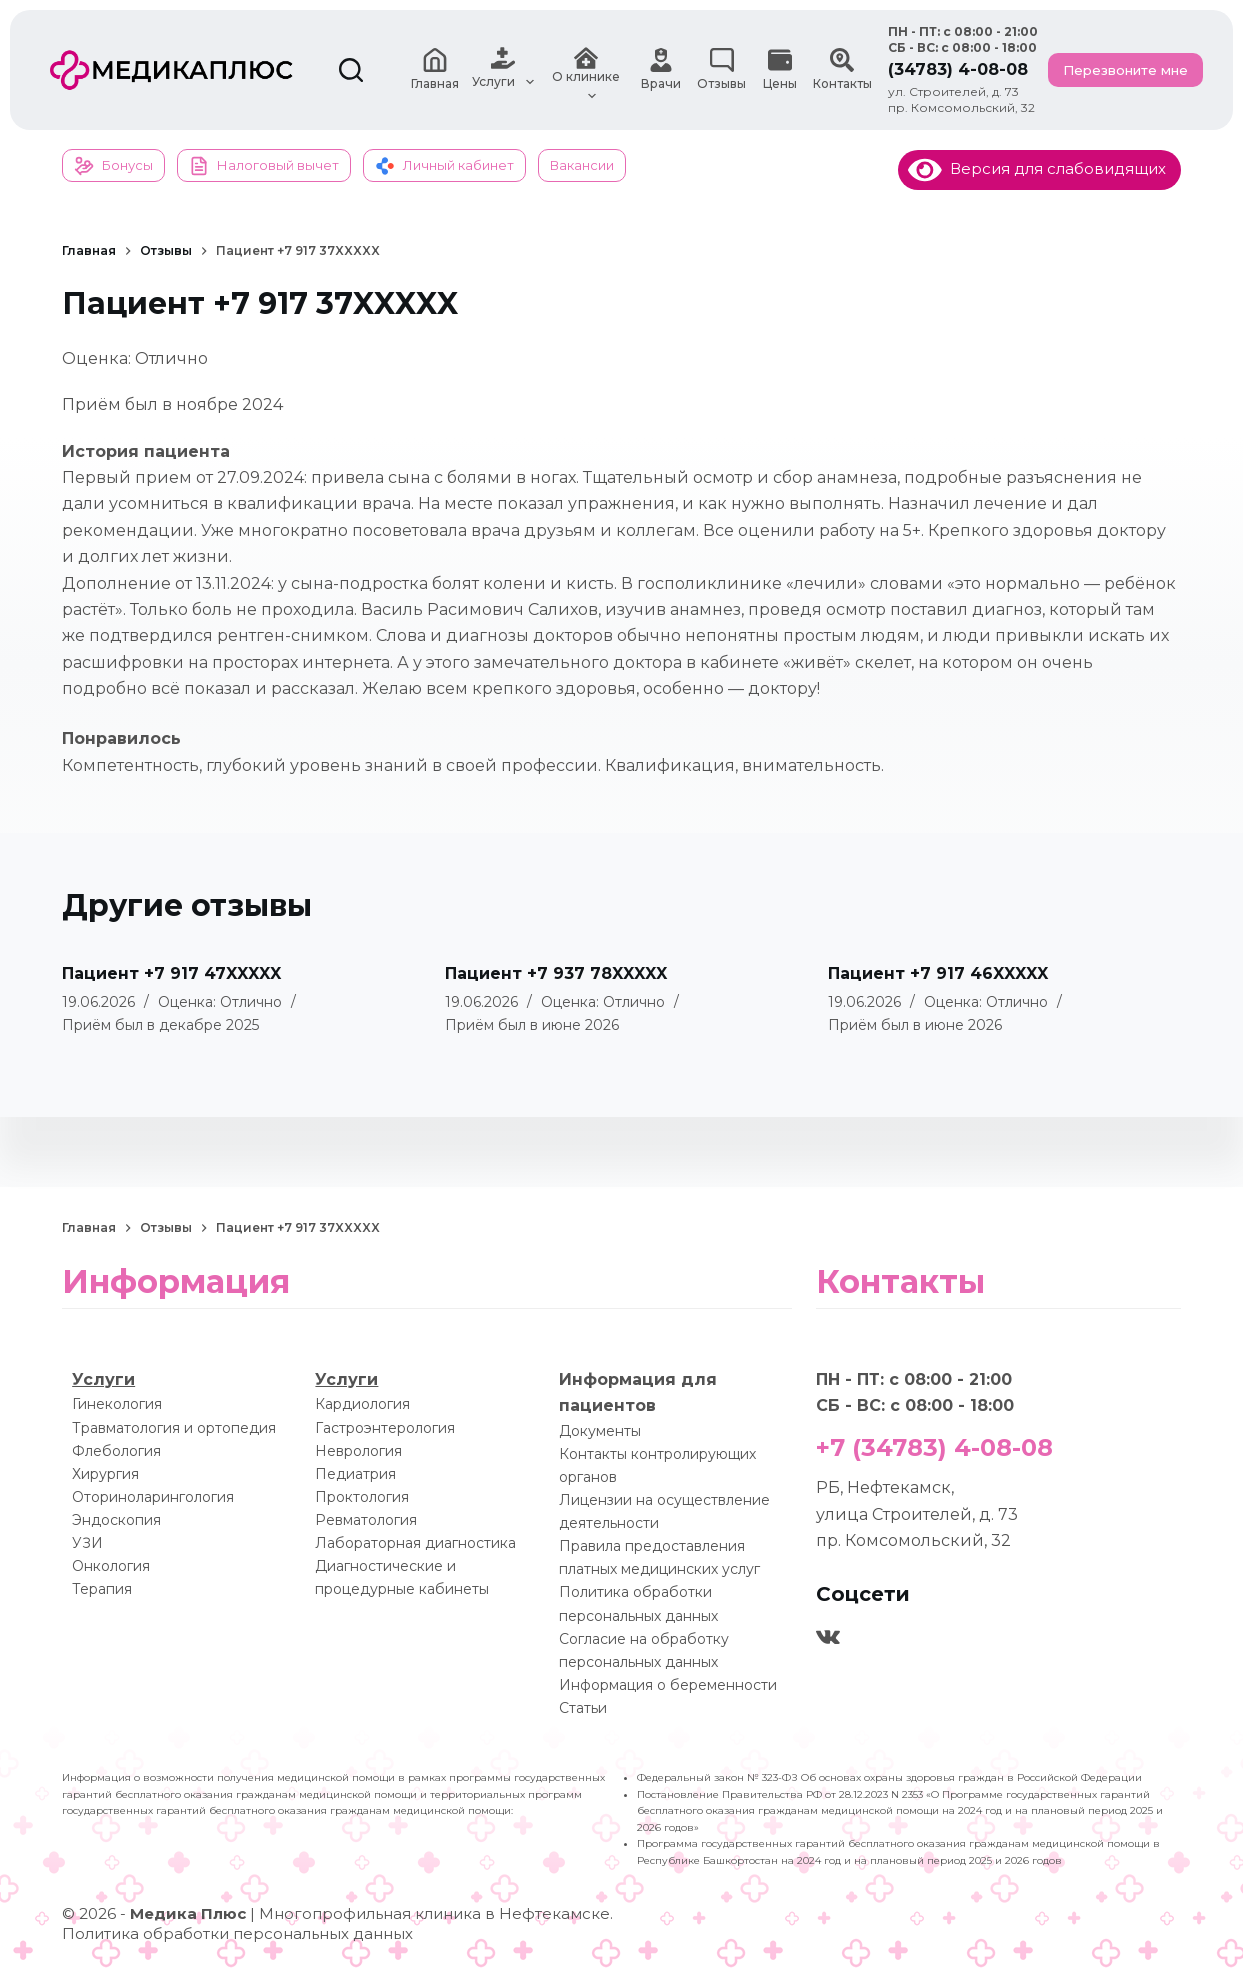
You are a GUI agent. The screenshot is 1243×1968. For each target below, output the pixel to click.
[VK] (828, 1637)
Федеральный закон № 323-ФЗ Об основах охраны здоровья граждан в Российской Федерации (889, 1777)
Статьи (583, 1708)
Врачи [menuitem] (661, 69)
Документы (600, 1431)
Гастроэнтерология (385, 1427)
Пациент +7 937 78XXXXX (556, 973)
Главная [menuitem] (434, 69)
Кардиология (362, 1404)
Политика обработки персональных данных (237, 1933)
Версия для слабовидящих (1037, 168)
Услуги (103, 1379)
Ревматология (366, 1520)
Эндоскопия (116, 1520)
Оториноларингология (153, 1497)
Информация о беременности (668, 1685)
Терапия (102, 1589)
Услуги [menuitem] (505, 70)
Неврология (358, 1451)
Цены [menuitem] (780, 69)
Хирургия (105, 1474)
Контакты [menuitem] (842, 69)
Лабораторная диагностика (415, 1543)
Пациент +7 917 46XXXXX (938, 973)
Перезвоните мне (1125, 70)
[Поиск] (351, 70)
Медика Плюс (188, 1913)
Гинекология (117, 1404)
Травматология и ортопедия (174, 1427)
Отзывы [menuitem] (722, 69)
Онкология (111, 1566)
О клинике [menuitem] (586, 70)
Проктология (362, 1497)
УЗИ (87, 1543)
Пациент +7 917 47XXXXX (171, 973)
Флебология (116, 1451)
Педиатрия (355, 1474)
